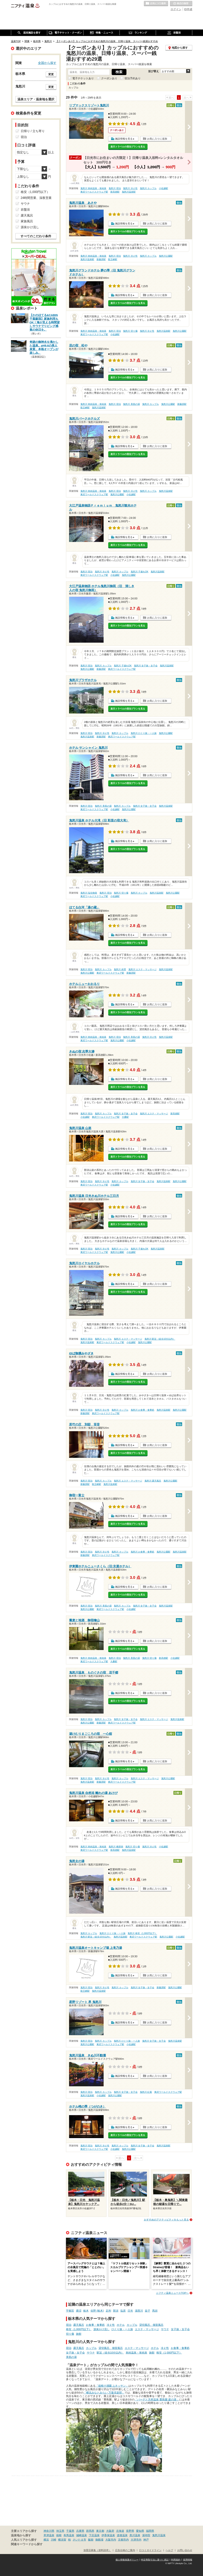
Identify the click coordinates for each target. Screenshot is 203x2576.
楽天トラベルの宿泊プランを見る (128, 146)
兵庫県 (80, 2530)
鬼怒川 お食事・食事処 (142, 1410)
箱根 (59, 2535)
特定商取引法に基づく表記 (155, 2559)
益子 (147, 2310)
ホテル (121, 2324)
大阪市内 (110, 2539)
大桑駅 (125, 1117)
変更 (51, 74)
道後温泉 (122, 2535)
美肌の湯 (71, 2357)
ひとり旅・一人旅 (122, 2329)
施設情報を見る (124, 138)
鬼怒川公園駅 (166, 256)
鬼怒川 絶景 (120, 969)
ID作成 (188, 9)
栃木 (86, 2310)
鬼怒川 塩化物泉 (88, 893)
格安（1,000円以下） (79, 2329)
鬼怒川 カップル (148, 188)
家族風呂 (27, 221)
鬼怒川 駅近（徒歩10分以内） (159, 1339)
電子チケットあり (83, 78)
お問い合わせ (184, 2550)
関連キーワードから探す (27, 2544)
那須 (115, 2310)
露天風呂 (78, 2324)
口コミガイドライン (150, 2550)
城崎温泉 (81, 2535)
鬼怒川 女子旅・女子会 (146, 665)
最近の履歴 (181, 3)
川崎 (53, 2539)
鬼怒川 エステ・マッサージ (142, 969)
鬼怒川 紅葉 (146, 2092)
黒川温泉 (135, 2535)
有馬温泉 (69, 2535)
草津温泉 (49, 2535)
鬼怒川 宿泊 (115, 188)
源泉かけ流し (101, 2329)
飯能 (90, 2539)
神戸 (146, 2539)
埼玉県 (60, 2530)
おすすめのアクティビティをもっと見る (166, 2219)
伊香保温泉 (108, 2535)
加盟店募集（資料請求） (97, 2550)
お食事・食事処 (95, 2324)
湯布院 (146, 2535)
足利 (108, 2310)
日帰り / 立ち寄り (33, 131)
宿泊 (68, 2324)
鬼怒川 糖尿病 (116, 1846)
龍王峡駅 (112, 259)
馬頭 (155, 2310)
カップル (132, 2324)
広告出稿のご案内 (125, 2550)
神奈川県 (49, 2530)
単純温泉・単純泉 (136, 2352)
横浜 (46, 2539)
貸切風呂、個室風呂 (151, 2324)
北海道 (120, 2530)
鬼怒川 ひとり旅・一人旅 (144, 733)
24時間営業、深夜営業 (36, 197)
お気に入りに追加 (157, 138)
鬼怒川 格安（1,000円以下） (142, 1933)
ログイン (176, 9)
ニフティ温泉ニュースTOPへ (172, 2293)
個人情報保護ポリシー (127, 2559)
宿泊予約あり (133, 78)
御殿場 (99, 2539)
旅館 (78, 2333)
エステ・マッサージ (147, 2329)
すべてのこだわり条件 (36, 236)
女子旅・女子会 (180, 2329)
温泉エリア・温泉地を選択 (35, 99)
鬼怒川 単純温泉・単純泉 (93, 188)
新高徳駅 (115, 191)
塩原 (123, 2310)
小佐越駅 (163, 188)
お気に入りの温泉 (156, 3)
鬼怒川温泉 (159, 2535)
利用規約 (175, 2559)
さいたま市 (79, 2539)
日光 (130, 2310)
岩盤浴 (25, 209)
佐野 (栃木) (97, 2310)
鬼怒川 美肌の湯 (131, 404)
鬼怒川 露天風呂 (152, 1480)
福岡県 (150, 2530)
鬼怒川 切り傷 (130, 331)
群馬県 (90, 2530)
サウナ (165, 2329)
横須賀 (62, 2539)
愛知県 (140, 2530)
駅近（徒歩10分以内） (110, 2352)
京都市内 (123, 2539)
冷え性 (111, 2324)
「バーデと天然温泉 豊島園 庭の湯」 (157, 2399)
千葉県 (70, 2530)
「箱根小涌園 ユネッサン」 (112, 2385)
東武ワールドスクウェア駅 (94, 191)
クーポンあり (109, 78)
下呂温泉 (94, 2535)
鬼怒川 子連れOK (139, 571)
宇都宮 (70, 2310)
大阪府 (110, 2530)
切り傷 (70, 2333)
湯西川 (139, 2310)
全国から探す (47, 63)
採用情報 (187, 2559)
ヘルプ (169, 2550)
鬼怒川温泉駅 (129, 191)
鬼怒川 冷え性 (130, 188)
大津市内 (136, 2539)
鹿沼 (78, 2310)
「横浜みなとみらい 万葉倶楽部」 (104, 2392)
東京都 (100, 2530)
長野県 (130, 2530)
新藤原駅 (101, 259)
